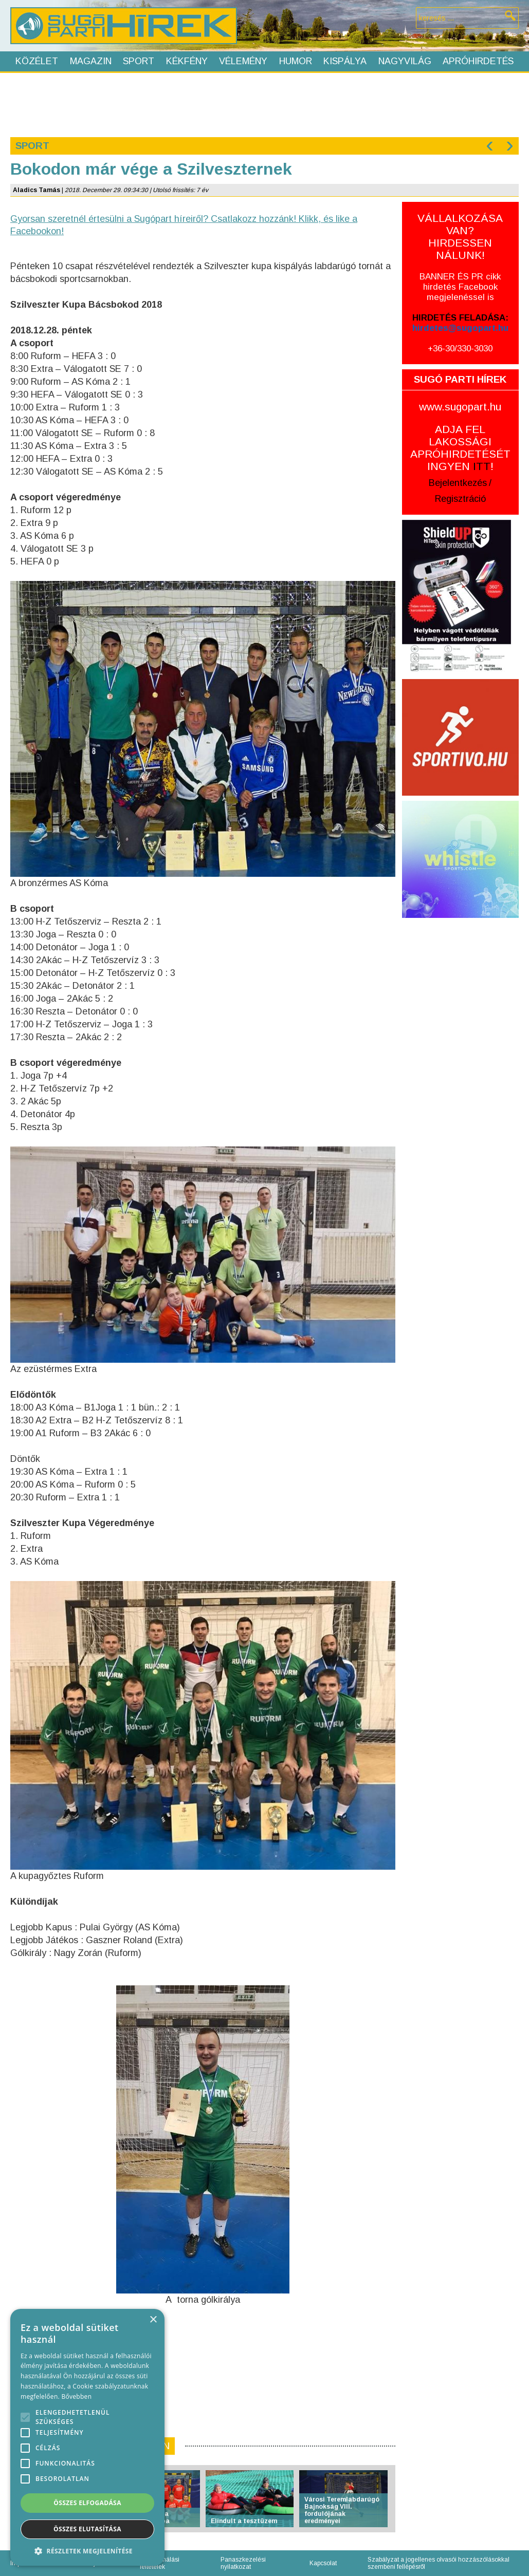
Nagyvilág (404, 61)
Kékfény (187, 61)
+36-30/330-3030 (460, 348)
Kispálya (345, 61)
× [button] (153, 2320)
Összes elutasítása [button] (87, 2529)
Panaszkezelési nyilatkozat (243, 2563)
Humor (295, 61)
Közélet (36, 61)
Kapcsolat (323, 2563)
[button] (87, 2550)
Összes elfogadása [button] (87, 2502)
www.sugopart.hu (460, 406)
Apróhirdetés (478, 61)
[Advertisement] (264, 104)
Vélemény (243, 61)
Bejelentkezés (458, 483)
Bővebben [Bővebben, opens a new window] (76, 2396)
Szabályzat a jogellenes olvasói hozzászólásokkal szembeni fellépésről (438, 2563)
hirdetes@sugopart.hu (460, 328)
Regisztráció (460, 499)
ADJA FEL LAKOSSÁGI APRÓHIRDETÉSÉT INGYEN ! (460, 447)
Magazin (91, 61)
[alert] (87, 2437)
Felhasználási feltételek (159, 2563)
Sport (138, 61)
